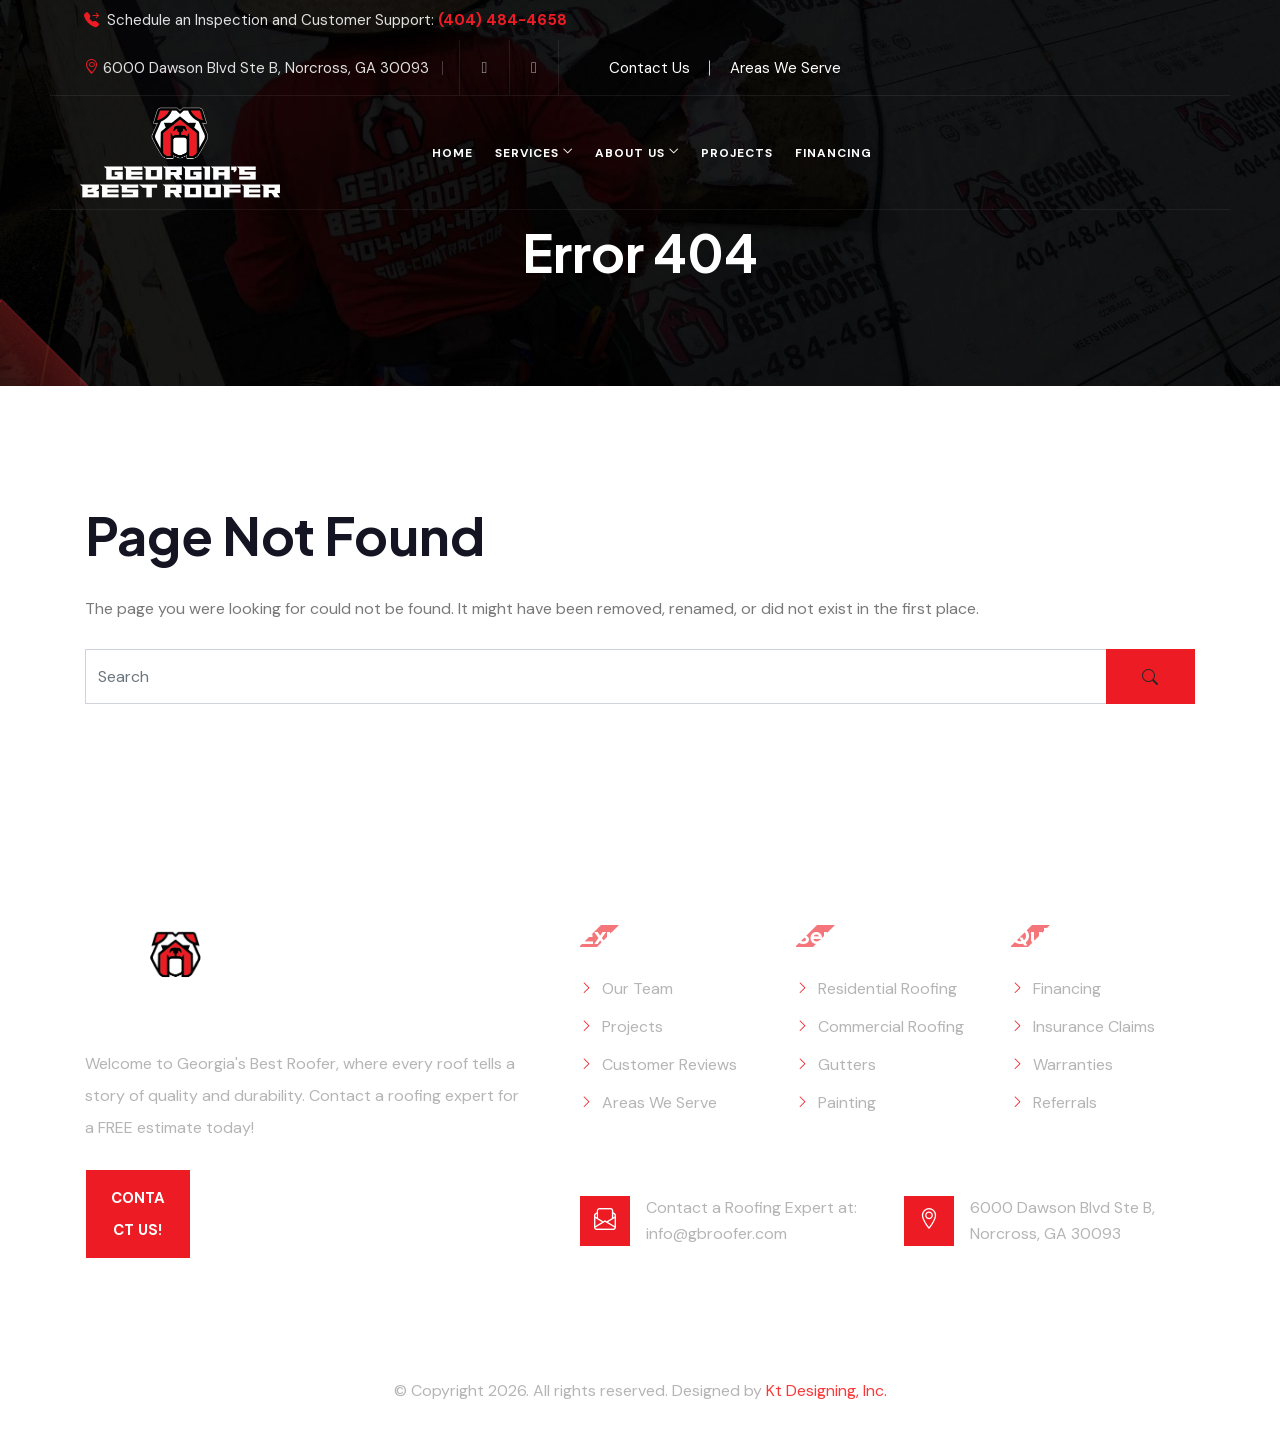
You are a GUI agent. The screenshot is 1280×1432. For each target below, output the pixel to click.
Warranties (1073, 1064)
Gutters (847, 1064)
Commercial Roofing (891, 1026)
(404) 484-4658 (502, 20)
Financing (833, 153)
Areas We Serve (785, 68)
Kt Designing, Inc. (826, 1390)
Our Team (637, 988)
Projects (737, 153)
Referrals (1065, 1102)
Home (452, 153)
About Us (630, 153)
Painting (847, 1102)
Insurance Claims (1094, 1026)
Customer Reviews (669, 1064)
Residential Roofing (887, 988)
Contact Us (649, 68)
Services (527, 153)
